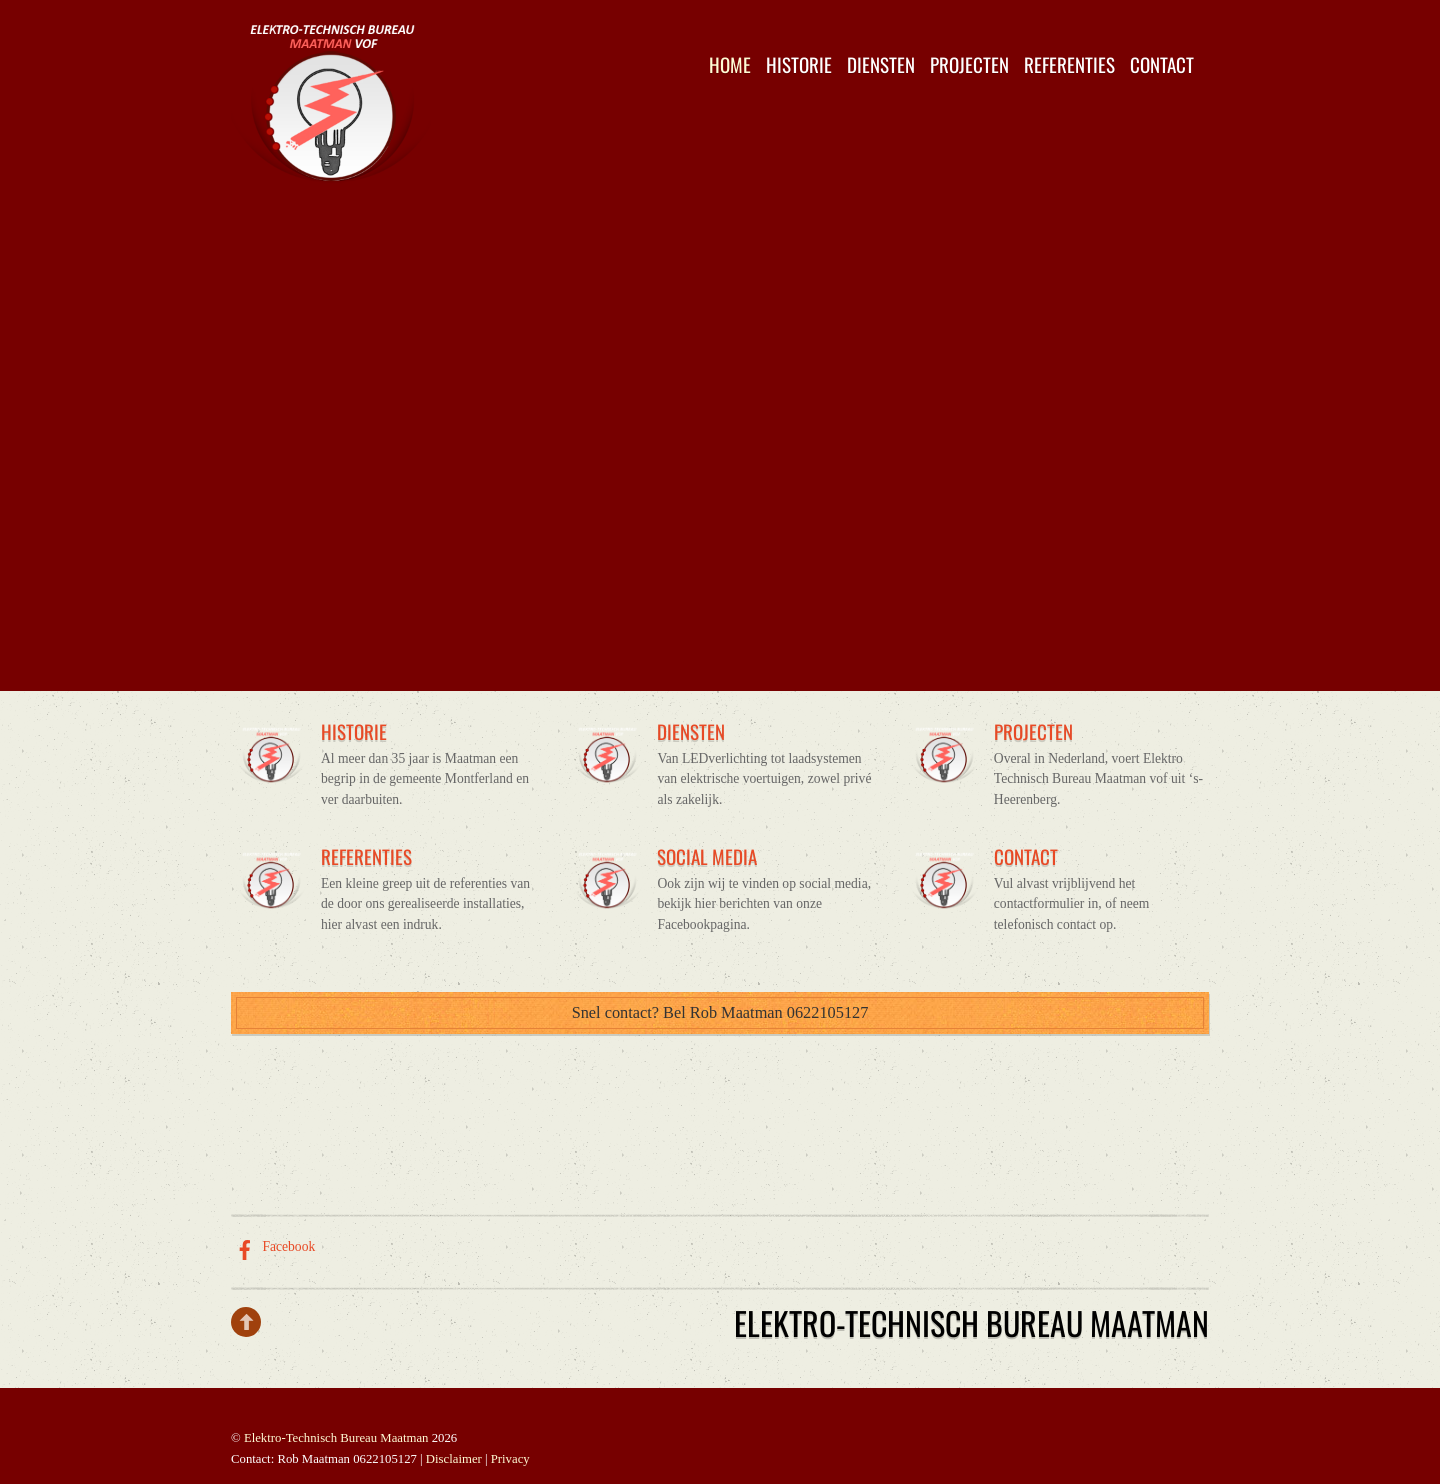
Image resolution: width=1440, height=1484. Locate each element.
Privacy (510, 1459)
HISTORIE (354, 731)
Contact (1162, 64)
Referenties (1069, 64)
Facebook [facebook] (273, 1246)
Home (730, 64)
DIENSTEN (691, 731)
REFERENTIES (366, 856)
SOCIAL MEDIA (707, 856)
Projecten (969, 64)
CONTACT (1026, 856)
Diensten (881, 64)
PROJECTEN (1033, 731)
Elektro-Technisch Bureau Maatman (336, 1438)
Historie (799, 64)
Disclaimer (454, 1459)
